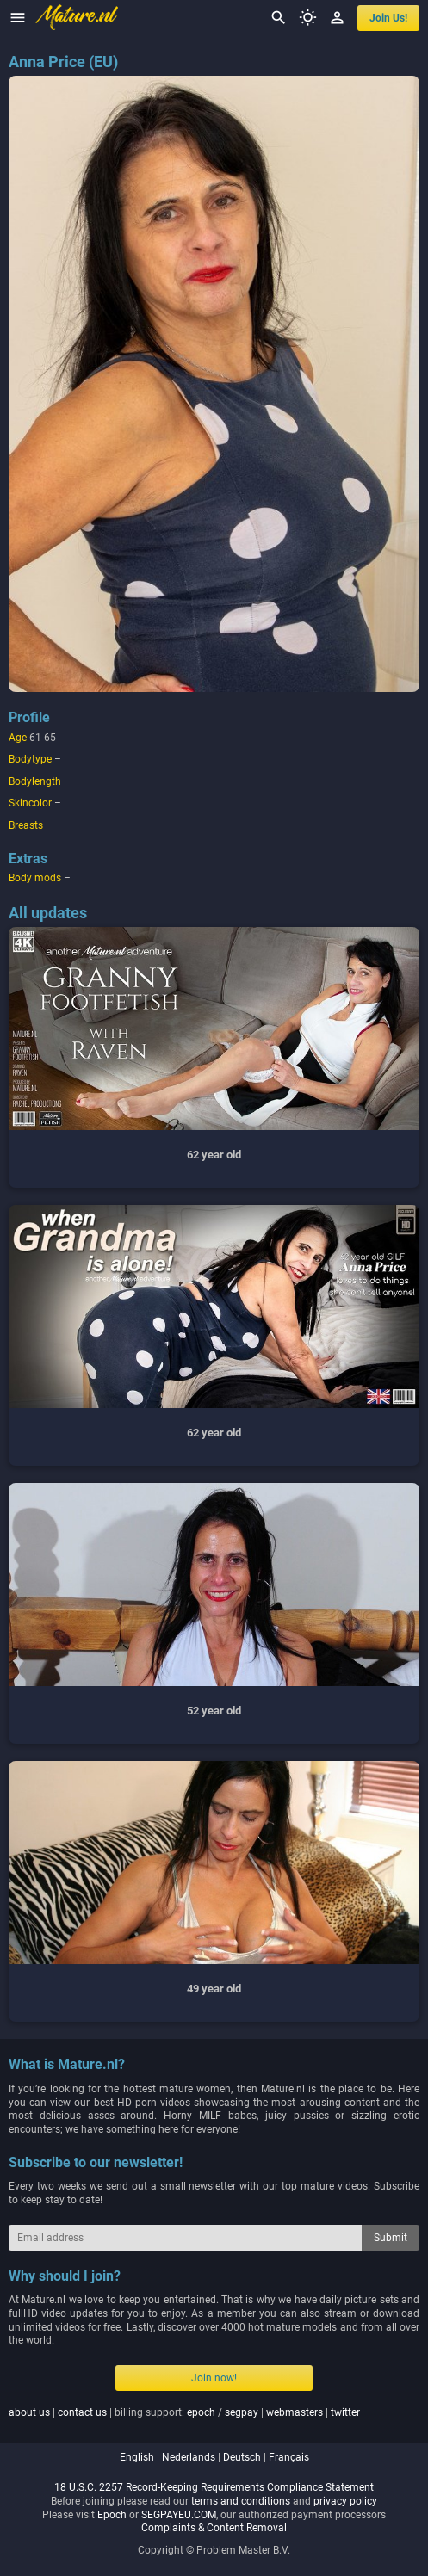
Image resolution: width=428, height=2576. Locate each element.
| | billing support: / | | (184, 2412)
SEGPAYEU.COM (178, 2515)
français (289, 2457)
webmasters (294, 2412)
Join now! (214, 2378)
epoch (201, 2412)
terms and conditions (240, 2501)
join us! (388, 18)
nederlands (188, 2457)
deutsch (242, 2457)
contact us (82, 2412)
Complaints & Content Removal (214, 2528)
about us (29, 2412)
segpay (241, 2412)
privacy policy (345, 2501)
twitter (345, 2412)
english (137, 2457)
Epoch (112, 2515)
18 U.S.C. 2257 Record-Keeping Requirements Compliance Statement (214, 2487)
